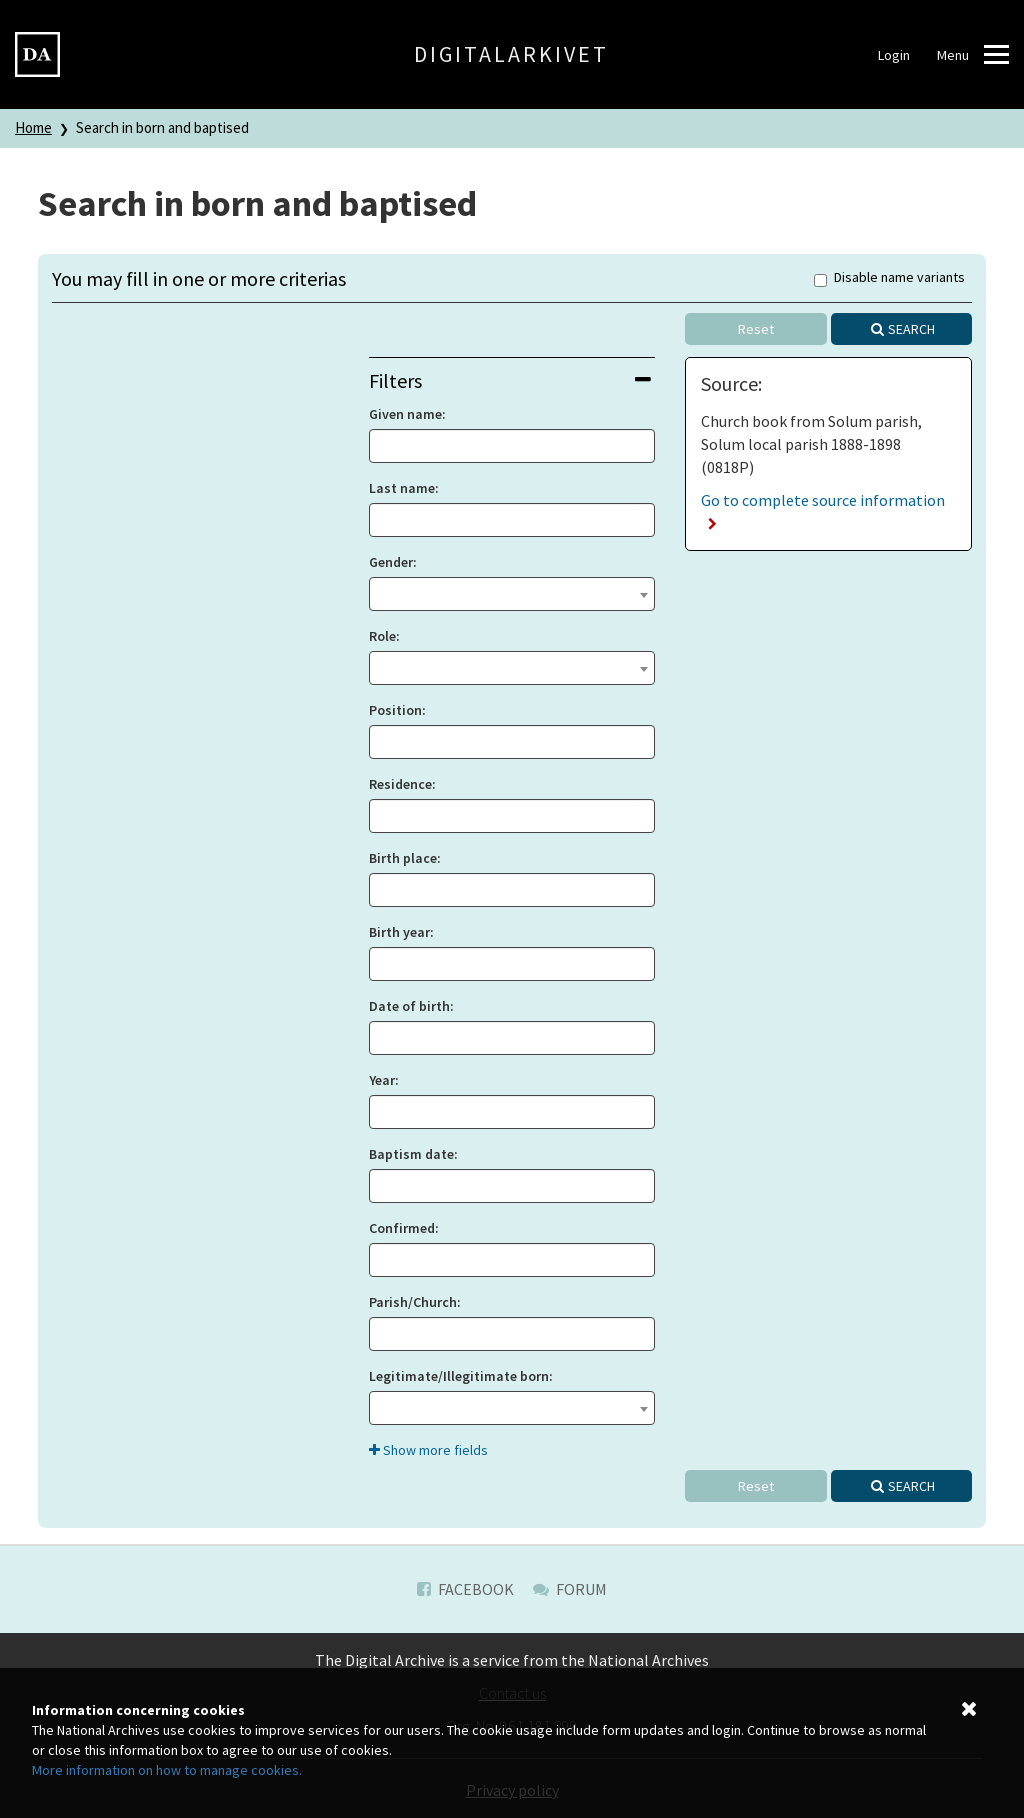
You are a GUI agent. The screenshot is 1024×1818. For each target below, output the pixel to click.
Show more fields (428, 1450)
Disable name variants (889, 278)
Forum (570, 1589)
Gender (391, 562)
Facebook (465, 1589)
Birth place (403, 858)
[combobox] (512, 594)
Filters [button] (510, 380)
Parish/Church (413, 1302)
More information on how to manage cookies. (167, 1770)
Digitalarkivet (511, 54)
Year (382, 1080)
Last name (402, 488)
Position (395, 710)
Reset (756, 329)
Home (33, 127)
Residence (400, 784)
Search (911, 329)
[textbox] (512, 592)
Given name (405, 414)
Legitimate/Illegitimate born (459, 1376)
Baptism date (411, 1154)
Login (894, 55)
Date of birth (409, 1006)
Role (382, 636)
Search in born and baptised (162, 127)
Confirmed (402, 1228)
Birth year (399, 932)
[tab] (512, 380)
